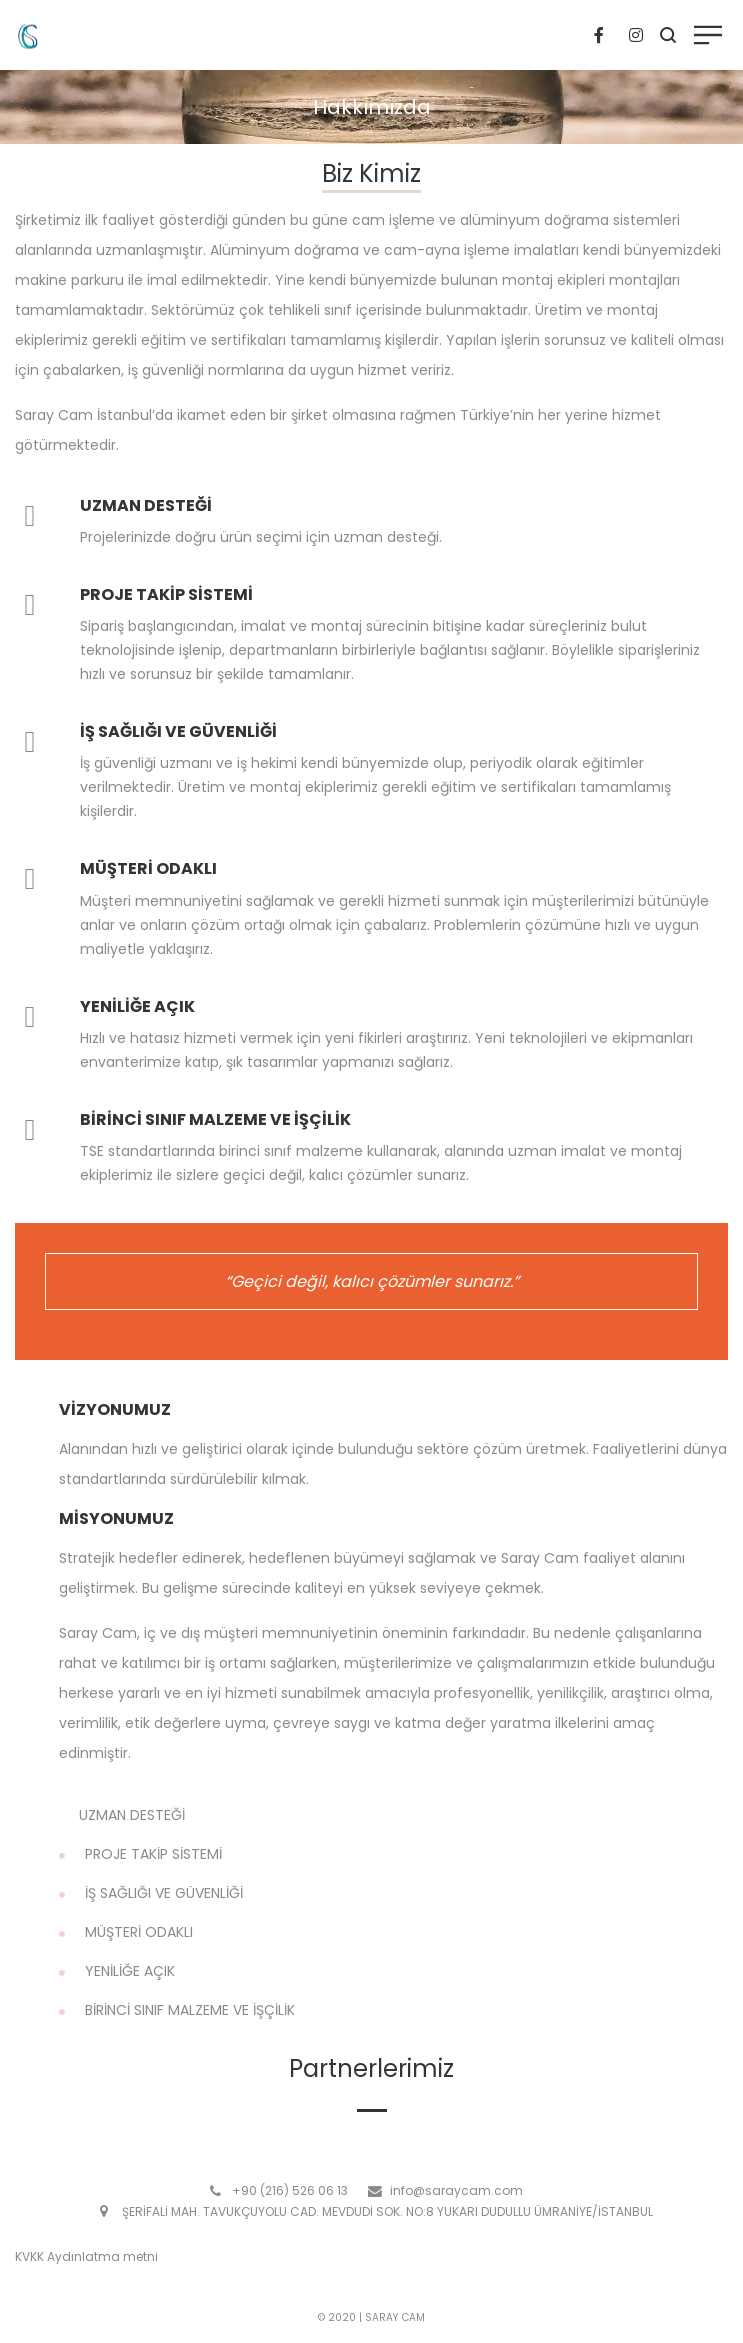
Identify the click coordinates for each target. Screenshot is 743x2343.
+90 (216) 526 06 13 (290, 2190)
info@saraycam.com (456, 2190)
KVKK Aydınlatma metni (86, 2256)
